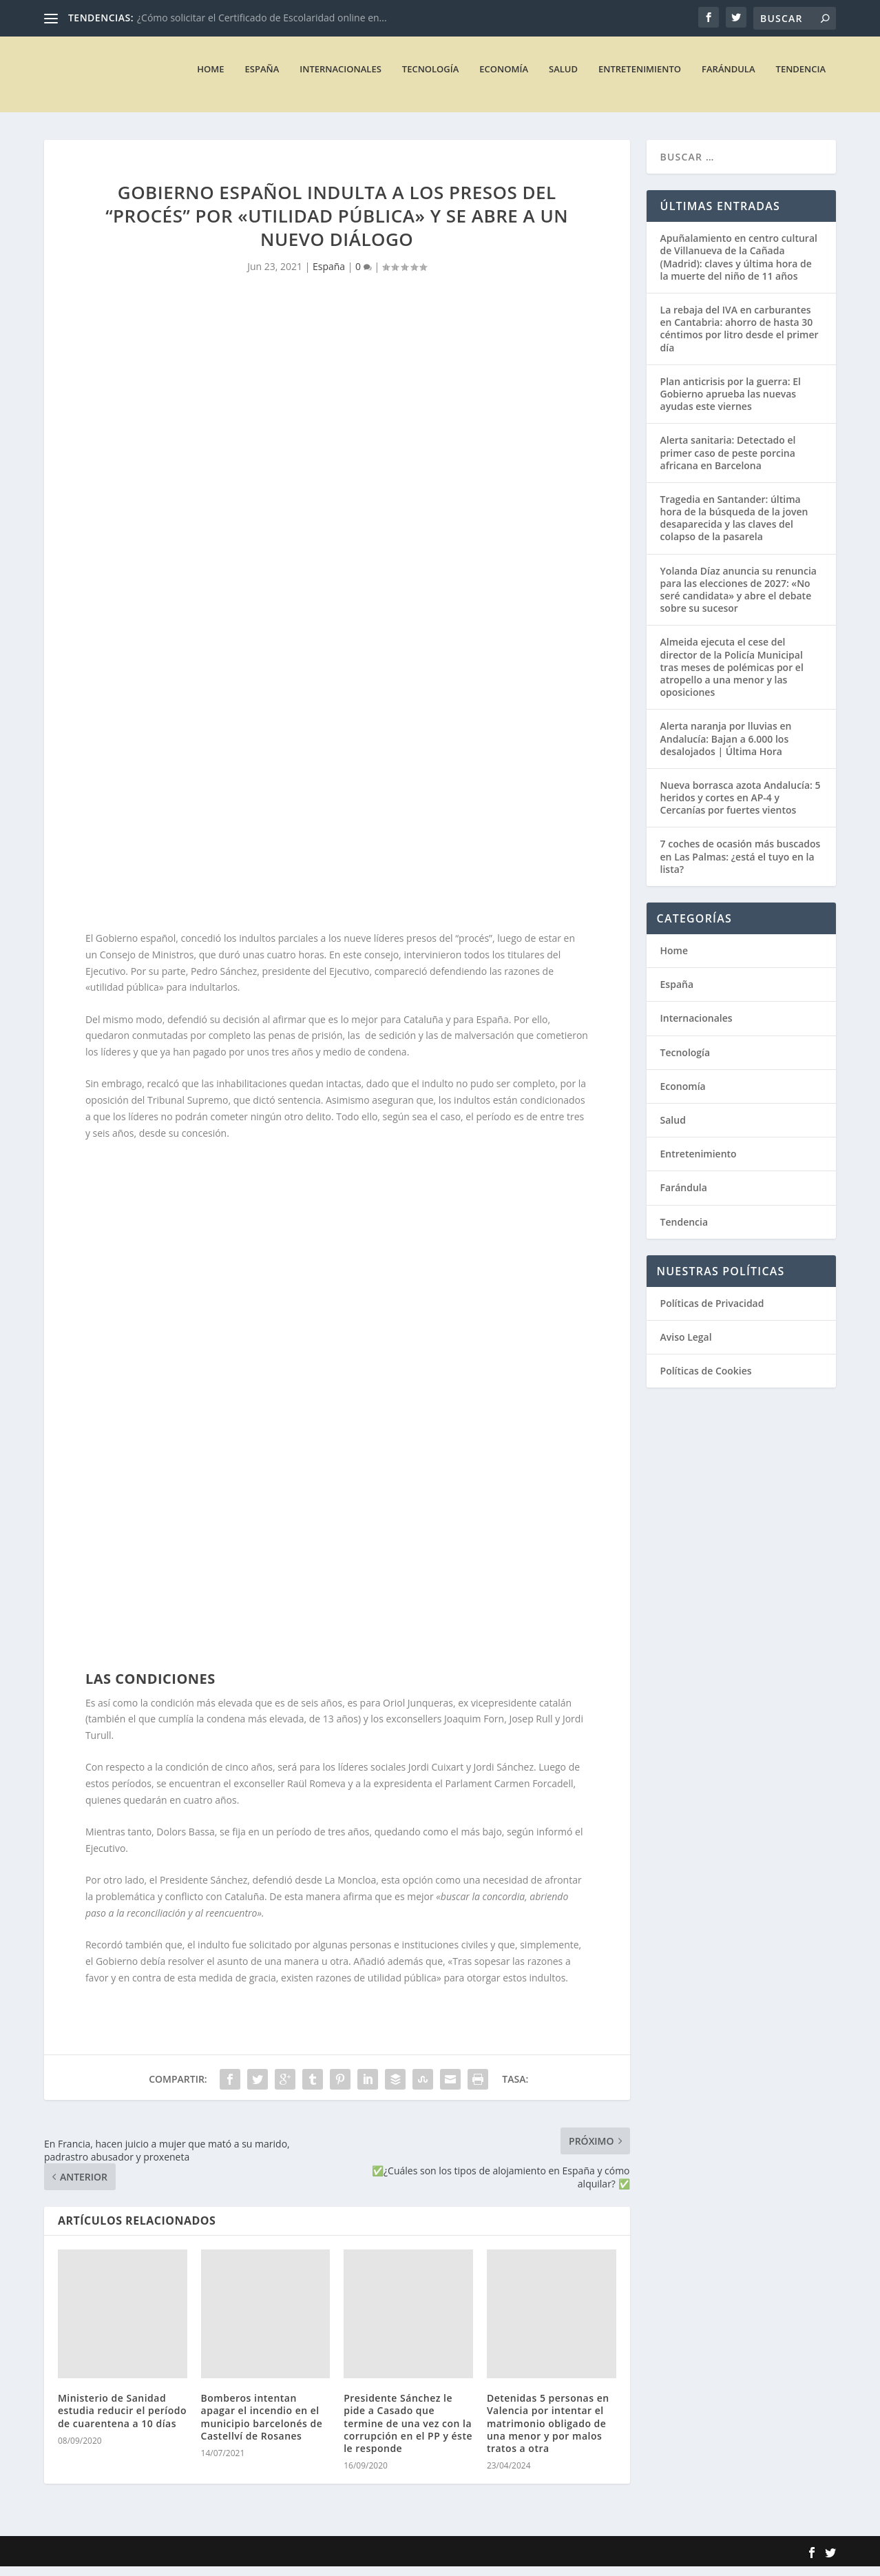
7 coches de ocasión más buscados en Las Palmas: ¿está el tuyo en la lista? (740, 866)
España (262, 78)
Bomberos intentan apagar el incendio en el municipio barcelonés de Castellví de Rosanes (262, 2426)
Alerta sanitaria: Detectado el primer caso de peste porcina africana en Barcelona (728, 462)
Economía (503, 78)
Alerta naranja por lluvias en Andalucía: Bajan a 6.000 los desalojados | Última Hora (726, 748)
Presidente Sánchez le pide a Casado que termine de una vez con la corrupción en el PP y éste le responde (408, 2432)
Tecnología (430, 78)
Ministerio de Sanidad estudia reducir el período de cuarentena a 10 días (122, 2420)
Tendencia (801, 78)
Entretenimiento (639, 78)
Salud (563, 78)
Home (210, 78)
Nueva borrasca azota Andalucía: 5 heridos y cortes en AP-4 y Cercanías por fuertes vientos (740, 807)
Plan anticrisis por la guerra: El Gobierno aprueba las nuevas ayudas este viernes (730, 403)
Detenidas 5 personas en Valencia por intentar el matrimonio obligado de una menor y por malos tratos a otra (548, 2432)
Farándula (728, 78)
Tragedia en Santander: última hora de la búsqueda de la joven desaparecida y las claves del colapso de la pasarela (734, 527)
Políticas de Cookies (706, 1380)
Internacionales (340, 78)
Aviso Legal (686, 1346)
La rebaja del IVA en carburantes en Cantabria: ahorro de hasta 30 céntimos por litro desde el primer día (739, 338)
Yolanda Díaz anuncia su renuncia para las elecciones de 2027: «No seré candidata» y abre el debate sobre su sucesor (738, 598)
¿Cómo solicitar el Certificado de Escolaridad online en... (262, 17)
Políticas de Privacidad (712, 1312)
